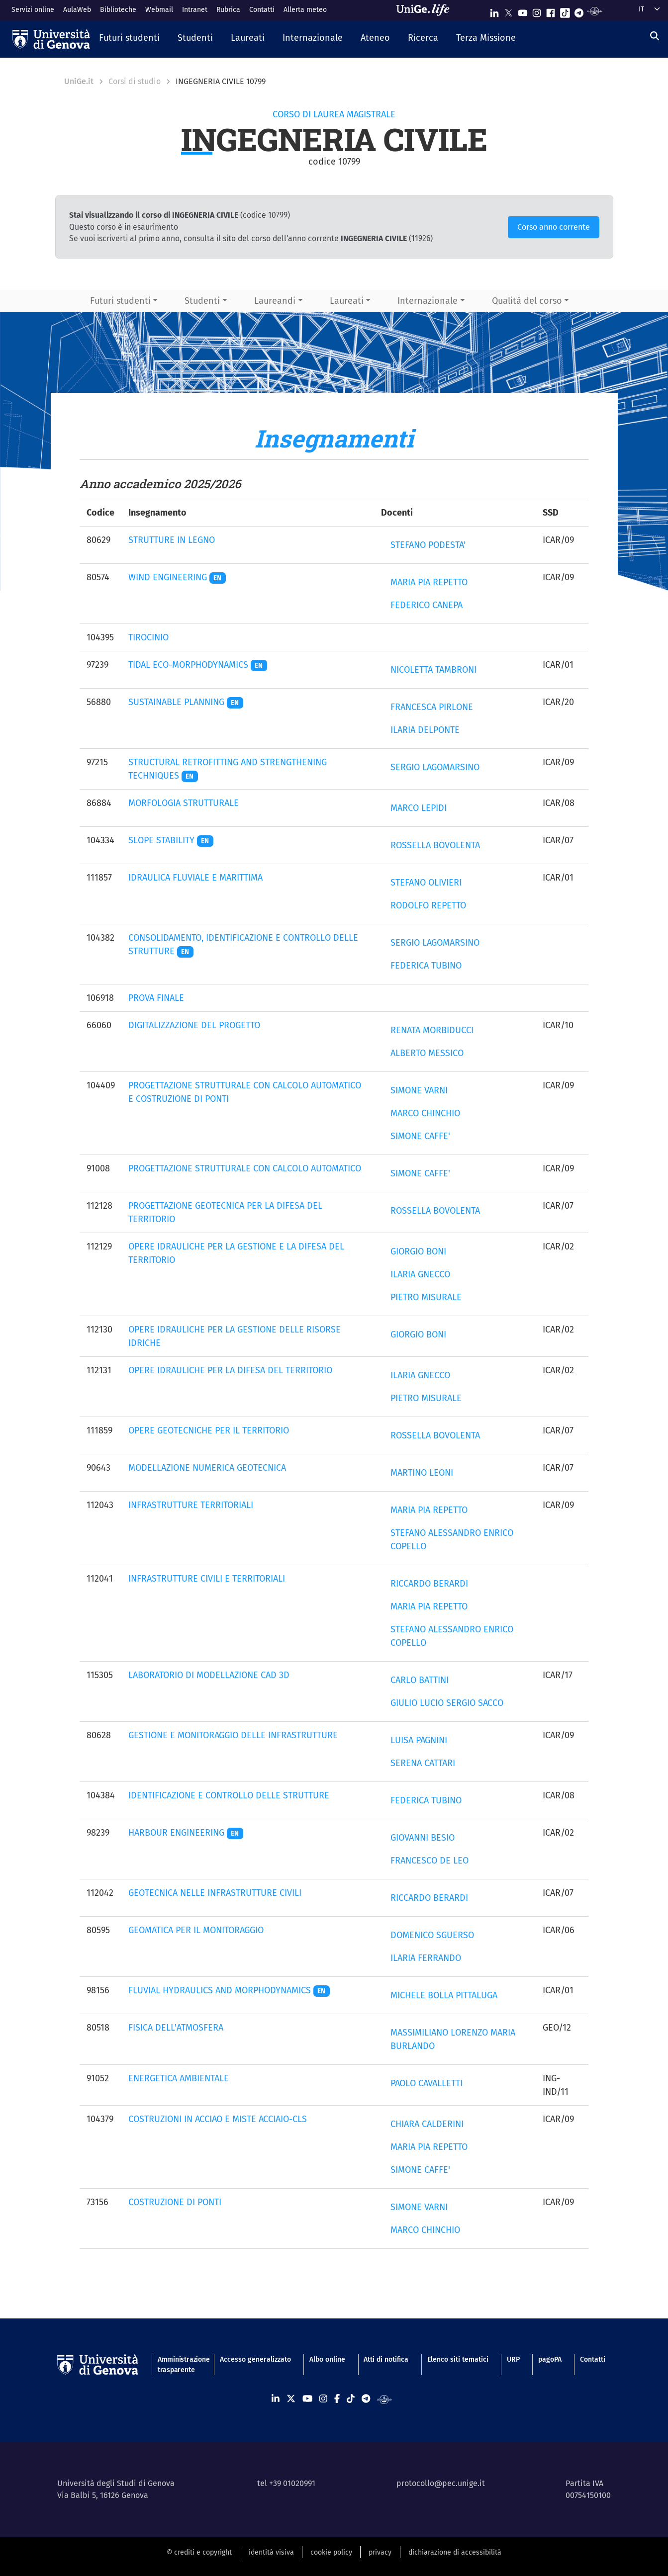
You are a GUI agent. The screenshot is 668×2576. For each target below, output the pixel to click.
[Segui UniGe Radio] (594, 10)
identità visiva (271, 2552)
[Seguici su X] (508, 10)
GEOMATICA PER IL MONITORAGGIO (196, 1930)
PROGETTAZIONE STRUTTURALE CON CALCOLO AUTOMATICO (244, 1168)
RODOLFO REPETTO (428, 905)
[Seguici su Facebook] (550, 10)
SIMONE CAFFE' (420, 1136)
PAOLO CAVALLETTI (426, 2083)
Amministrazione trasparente (179, 2364)
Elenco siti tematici (457, 2359)
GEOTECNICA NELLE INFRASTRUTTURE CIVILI (214, 1892)
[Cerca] (654, 36)
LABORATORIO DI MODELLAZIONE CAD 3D (208, 1675)
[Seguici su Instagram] (536, 10)
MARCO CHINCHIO (425, 1113)
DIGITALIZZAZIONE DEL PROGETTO (194, 1025)
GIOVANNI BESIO (422, 1837)
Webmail (159, 9)
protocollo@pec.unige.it (440, 2483)
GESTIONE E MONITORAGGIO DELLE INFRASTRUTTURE (233, 1735)
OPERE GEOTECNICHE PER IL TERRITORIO (208, 1430)
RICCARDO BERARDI (429, 1583)
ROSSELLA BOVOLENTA (435, 845)
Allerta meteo (305, 9)
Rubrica (228, 9)
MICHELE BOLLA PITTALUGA (443, 1995)
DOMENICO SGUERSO (432, 1935)
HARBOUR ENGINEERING (186, 1832)
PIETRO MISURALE (426, 1297)
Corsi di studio (134, 81)
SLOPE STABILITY (171, 840)
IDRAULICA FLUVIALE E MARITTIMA (195, 877)
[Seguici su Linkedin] (494, 10)
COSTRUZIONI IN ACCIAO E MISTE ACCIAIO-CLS (217, 2119)
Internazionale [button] (427, 300)
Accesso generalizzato (255, 2359)
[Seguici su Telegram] (578, 10)
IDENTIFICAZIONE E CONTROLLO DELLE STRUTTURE (228, 1795)
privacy (380, 2552)
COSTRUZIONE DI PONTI (174, 2202)
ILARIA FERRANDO (425, 1958)
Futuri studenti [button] (120, 300)
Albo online (327, 2359)
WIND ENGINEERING (177, 577)
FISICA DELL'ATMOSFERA (175, 2027)
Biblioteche (118, 9)
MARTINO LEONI (421, 1472)
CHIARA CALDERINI (427, 2124)
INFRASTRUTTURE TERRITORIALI (190, 1505)
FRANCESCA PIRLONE (431, 707)
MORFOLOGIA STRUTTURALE (183, 803)
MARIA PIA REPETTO (429, 582)
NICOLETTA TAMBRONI (433, 669)
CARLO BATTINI (419, 1680)
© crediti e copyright (199, 2552)
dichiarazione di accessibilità (454, 2552)
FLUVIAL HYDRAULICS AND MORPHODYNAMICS (229, 1990)
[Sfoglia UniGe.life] (426, 10)
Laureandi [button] (274, 300)
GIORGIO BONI (418, 1251)
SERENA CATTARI (422, 1763)
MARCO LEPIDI (418, 807)
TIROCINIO (148, 637)
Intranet (194, 9)
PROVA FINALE (156, 997)
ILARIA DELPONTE (425, 729)
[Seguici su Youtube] (522, 10)
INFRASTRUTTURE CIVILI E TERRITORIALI (206, 1578)
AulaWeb (77, 9)
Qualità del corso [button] (527, 300)
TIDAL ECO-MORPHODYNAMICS (198, 664)
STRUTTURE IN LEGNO (171, 539)
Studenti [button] (202, 300)
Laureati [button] (347, 300)
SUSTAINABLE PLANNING (186, 702)
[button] (129, 38)
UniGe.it (79, 81)
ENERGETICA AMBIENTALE (178, 2078)
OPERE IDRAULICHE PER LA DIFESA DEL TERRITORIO (230, 1370)
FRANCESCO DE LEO (429, 1860)
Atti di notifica (386, 2359)
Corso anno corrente (553, 227)
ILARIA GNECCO (420, 1274)
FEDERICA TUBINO (426, 965)
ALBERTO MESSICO (427, 1053)
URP (513, 2359)
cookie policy (331, 2552)
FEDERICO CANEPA (426, 605)
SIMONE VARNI (419, 1090)
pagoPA (550, 2359)
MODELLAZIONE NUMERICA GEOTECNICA (207, 1467)
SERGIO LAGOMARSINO (434, 767)
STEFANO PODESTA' (428, 544)
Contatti (262, 9)
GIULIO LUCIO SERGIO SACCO (446, 1702)
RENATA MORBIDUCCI (432, 1030)
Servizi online (32, 9)
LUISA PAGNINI (418, 1740)
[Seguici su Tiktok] (565, 10)
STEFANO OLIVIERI (426, 882)
